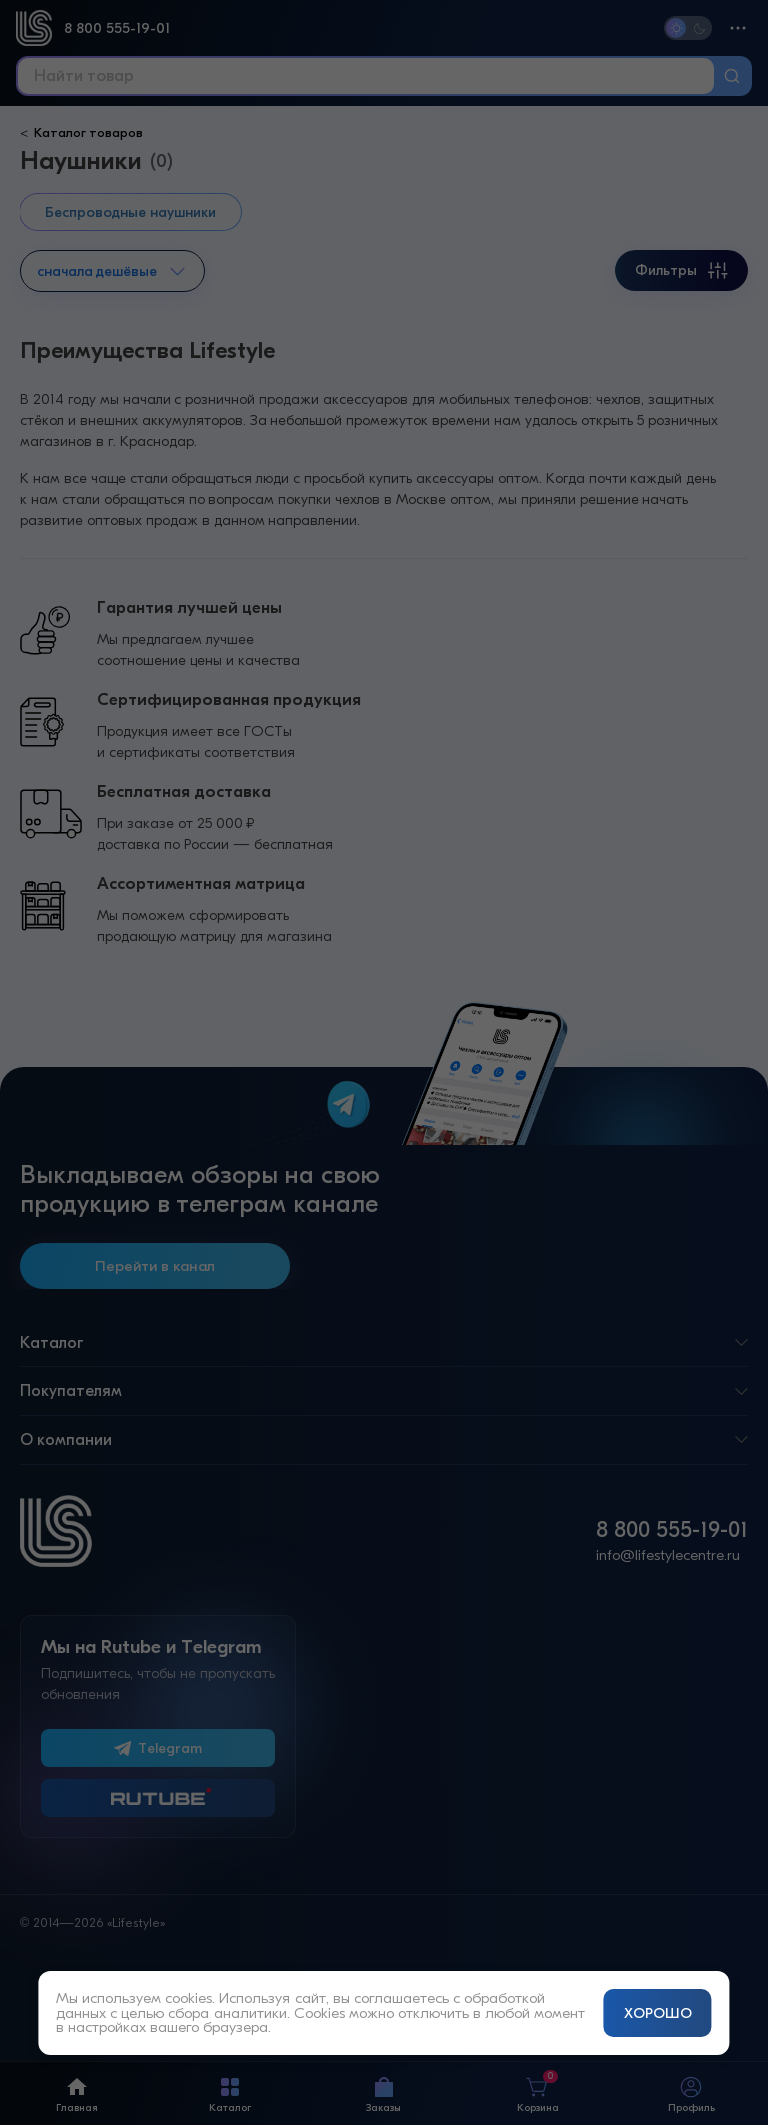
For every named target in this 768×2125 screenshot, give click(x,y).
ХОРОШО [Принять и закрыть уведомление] (658, 2013)
